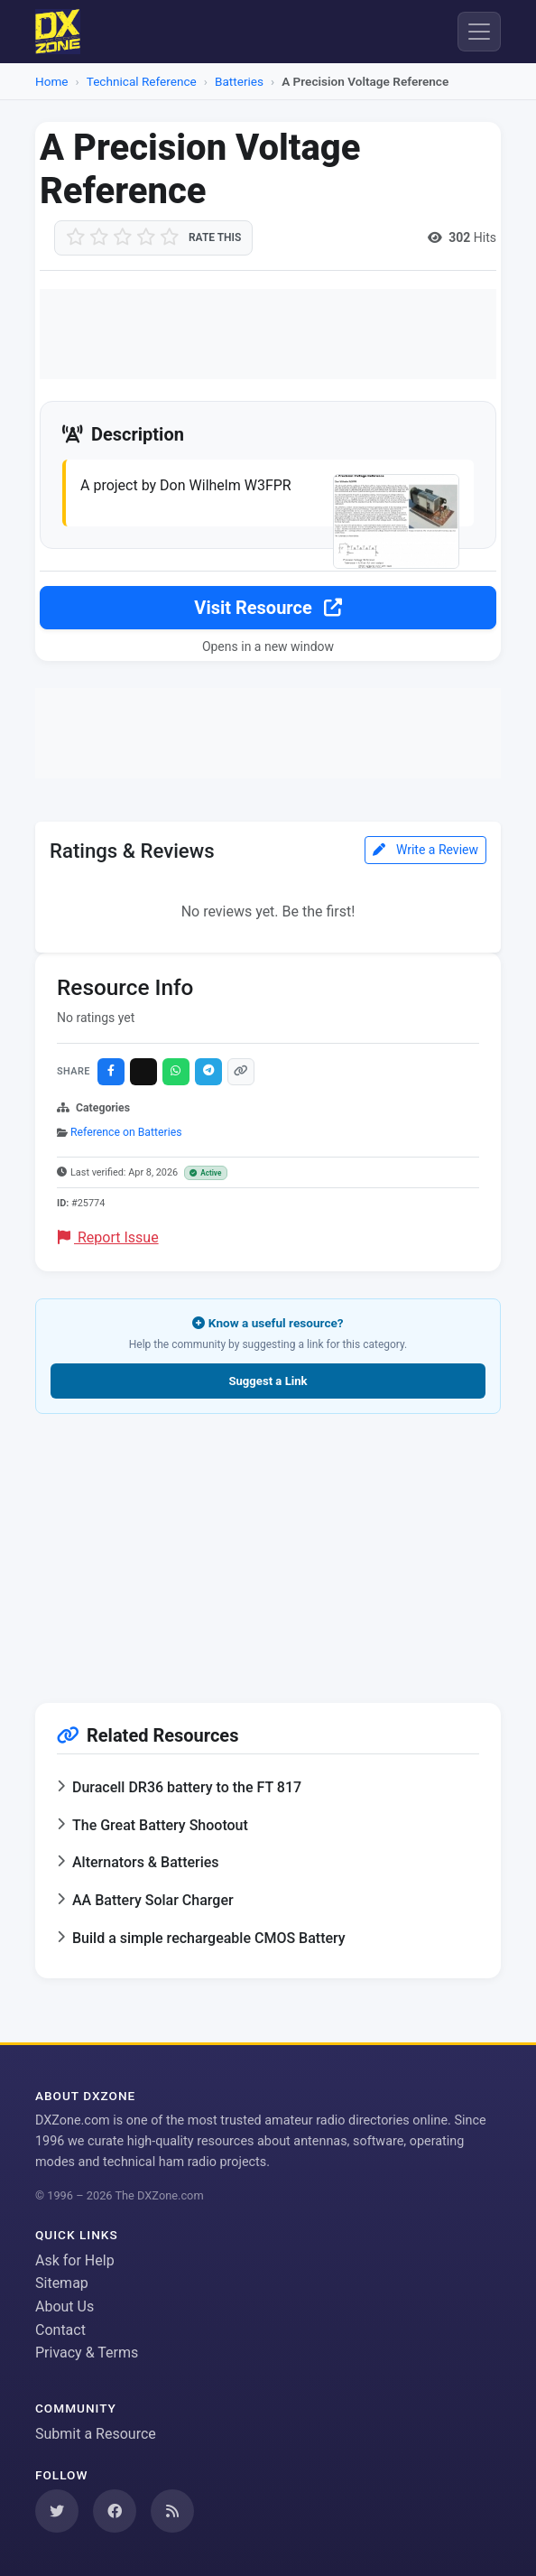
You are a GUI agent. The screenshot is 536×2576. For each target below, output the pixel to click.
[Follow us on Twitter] (57, 2511)
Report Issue (108, 1237)
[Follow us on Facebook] (114, 2511)
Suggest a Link (267, 1381)
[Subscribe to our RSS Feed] (172, 2511)
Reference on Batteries (125, 1132)
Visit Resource (267, 607)
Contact (60, 2330)
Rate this (215, 237)
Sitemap (61, 2283)
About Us (64, 2306)
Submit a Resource (95, 2433)
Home (52, 81)
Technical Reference (142, 81)
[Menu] (479, 31)
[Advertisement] (268, 334)
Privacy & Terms (86, 2352)
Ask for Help (75, 2260)
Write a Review (425, 849)
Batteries (239, 81)
